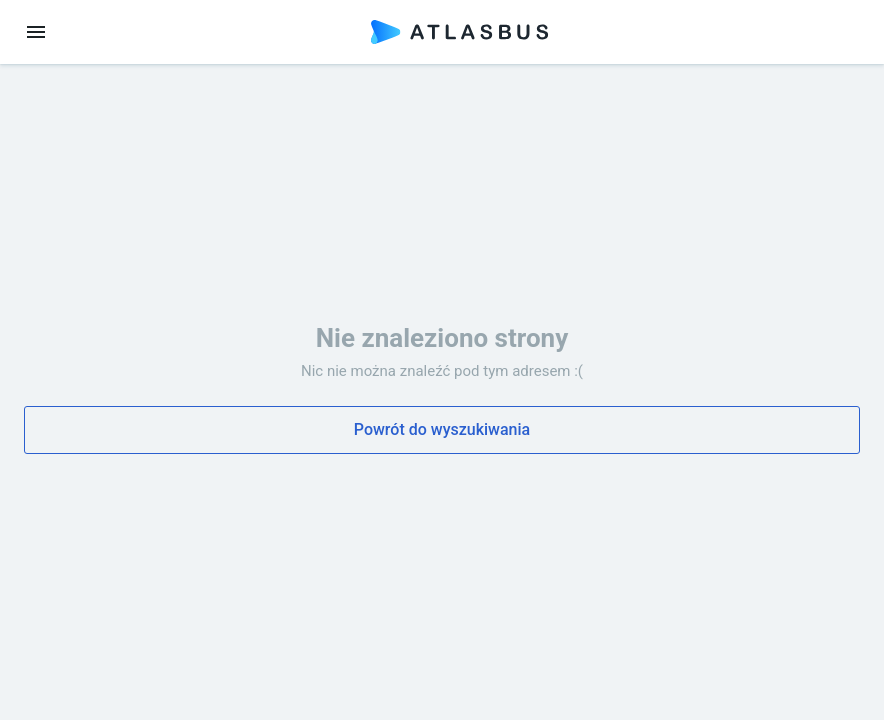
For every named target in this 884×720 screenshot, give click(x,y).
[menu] (36, 32)
